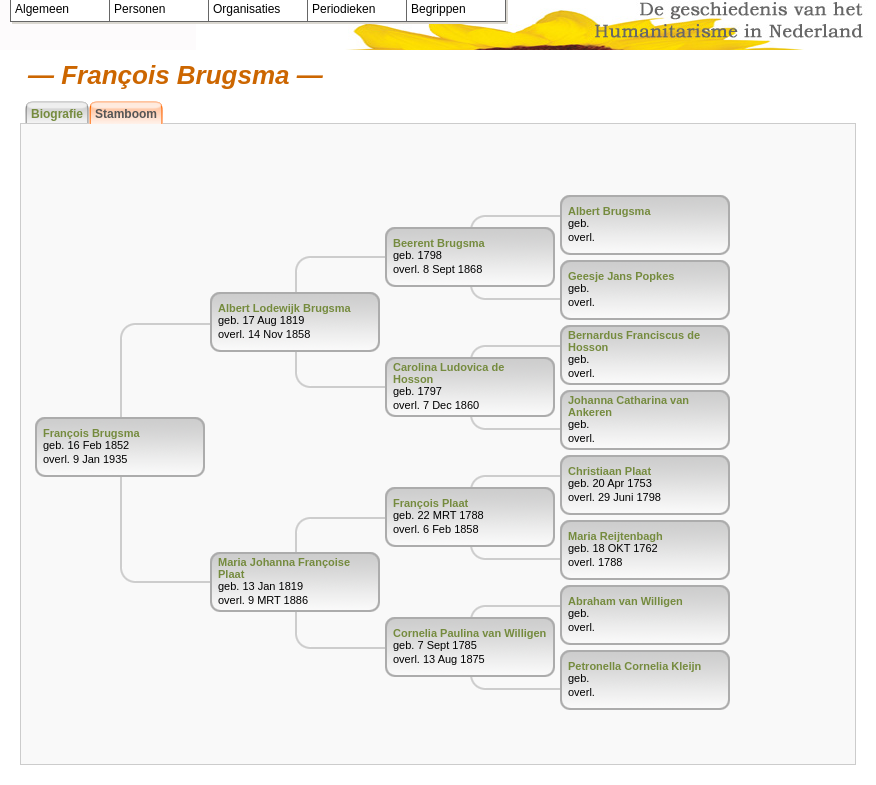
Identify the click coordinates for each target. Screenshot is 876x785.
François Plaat (430, 503)
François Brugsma (91, 433)
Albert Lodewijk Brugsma (284, 308)
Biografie (57, 114)
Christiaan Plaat (609, 471)
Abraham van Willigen (625, 601)
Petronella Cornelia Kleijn (634, 666)
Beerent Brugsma (439, 243)
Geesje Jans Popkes (621, 276)
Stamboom (126, 114)
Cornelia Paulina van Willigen (469, 633)
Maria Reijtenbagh (615, 536)
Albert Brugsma (609, 211)
